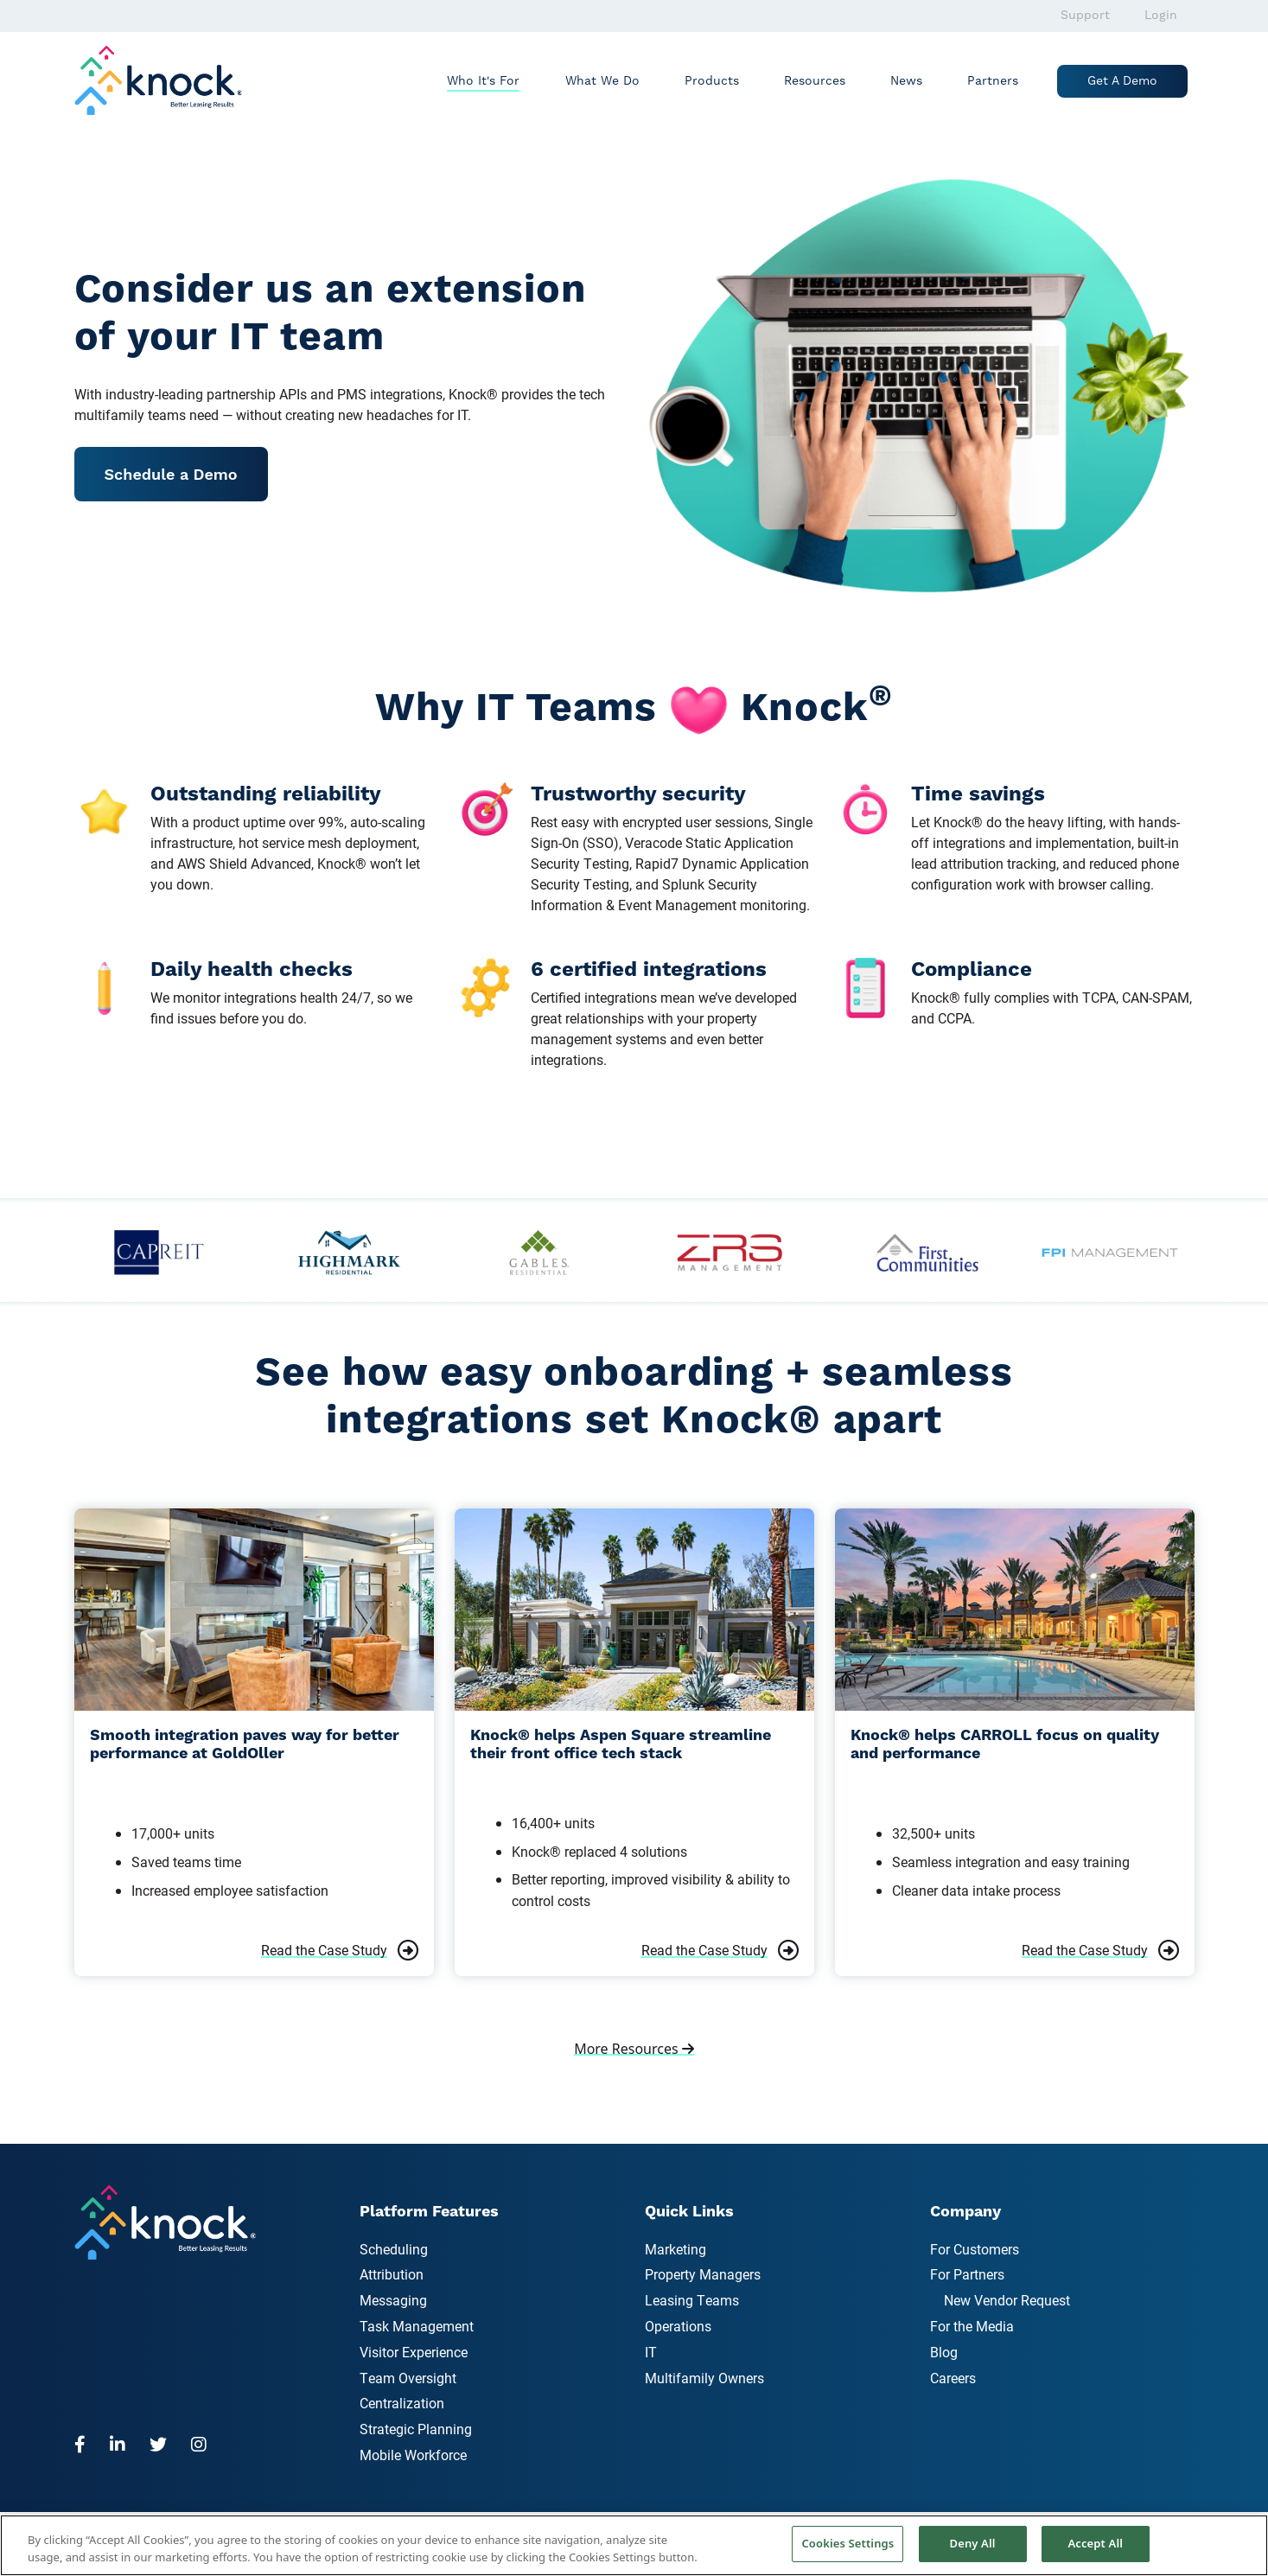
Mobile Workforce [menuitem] (413, 2454)
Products (712, 81)
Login (1160, 15)
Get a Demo (1122, 81)
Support (1085, 15)
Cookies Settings (847, 2543)
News (906, 81)
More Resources (634, 2048)
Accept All (1095, 2543)
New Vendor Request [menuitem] (1007, 2300)
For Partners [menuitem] (967, 2274)
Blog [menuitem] (944, 2352)
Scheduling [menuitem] (394, 2249)
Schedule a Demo (171, 474)
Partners (992, 81)
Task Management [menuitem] (417, 2326)
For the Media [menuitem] (972, 2326)
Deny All (973, 2543)
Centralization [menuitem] (402, 2403)
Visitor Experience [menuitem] (414, 2352)
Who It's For (483, 81)
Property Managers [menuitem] (703, 2274)
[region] (634, 2545)
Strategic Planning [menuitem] (416, 2429)
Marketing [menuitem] (675, 2249)
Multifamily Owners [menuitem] (704, 2378)
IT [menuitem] (651, 2352)
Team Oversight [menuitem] (408, 2378)
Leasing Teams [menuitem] (692, 2300)
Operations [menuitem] (678, 2326)
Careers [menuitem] (953, 2378)
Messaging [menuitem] (393, 2300)
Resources (814, 81)
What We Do (602, 81)
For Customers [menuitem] (974, 2249)
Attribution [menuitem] (392, 2274)
